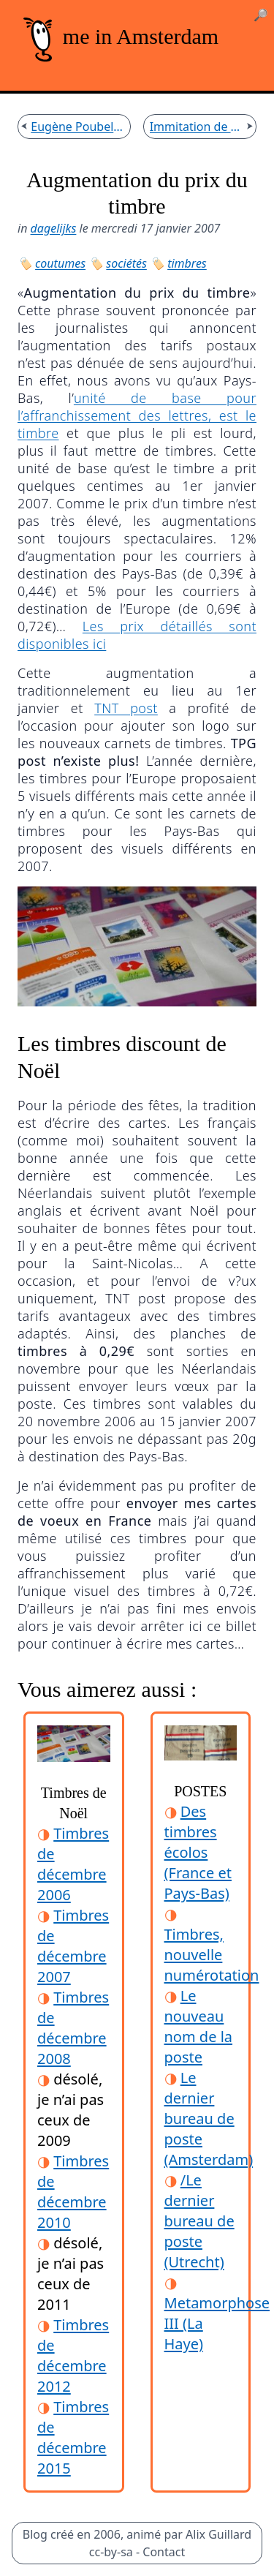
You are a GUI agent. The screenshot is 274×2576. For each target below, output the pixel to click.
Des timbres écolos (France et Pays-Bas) (198, 1852)
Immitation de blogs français (196, 126)
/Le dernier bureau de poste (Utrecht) (199, 2221)
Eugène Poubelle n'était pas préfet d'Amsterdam (77, 126)
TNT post (126, 708)
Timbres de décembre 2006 (73, 1864)
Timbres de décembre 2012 (73, 2355)
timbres (187, 263)
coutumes (60, 263)
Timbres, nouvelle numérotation (211, 1954)
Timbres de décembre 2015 (73, 2437)
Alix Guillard (218, 2534)
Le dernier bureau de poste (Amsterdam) (209, 2118)
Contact (163, 2552)
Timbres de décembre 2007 (73, 1945)
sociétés (126, 263)
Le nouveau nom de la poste (198, 2026)
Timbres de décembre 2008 (73, 2027)
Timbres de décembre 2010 (73, 2191)
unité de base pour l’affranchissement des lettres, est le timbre (137, 415)
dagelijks (54, 228)
